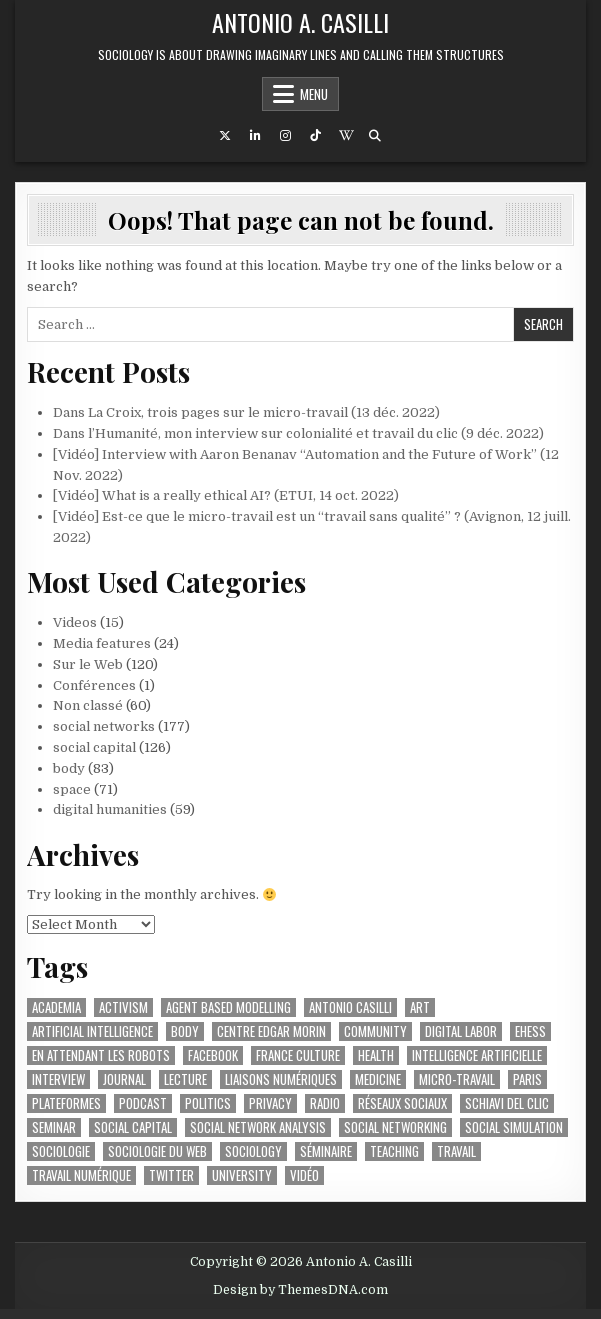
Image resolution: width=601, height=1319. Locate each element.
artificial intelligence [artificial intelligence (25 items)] (92, 1031)
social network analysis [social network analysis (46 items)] (258, 1127)
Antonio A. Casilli (300, 22)
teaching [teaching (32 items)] (394, 1151)
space (72, 789)
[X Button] (225, 136)
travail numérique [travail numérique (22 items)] (81, 1175)
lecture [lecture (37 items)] (185, 1079)
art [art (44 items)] (420, 1007)
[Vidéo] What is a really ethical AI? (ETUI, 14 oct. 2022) (226, 495)
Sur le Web (88, 664)
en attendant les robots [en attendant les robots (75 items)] (101, 1055)
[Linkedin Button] (255, 136)
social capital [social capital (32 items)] (133, 1127)
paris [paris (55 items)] (527, 1079)
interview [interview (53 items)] (58, 1079)
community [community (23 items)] (375, 1031)
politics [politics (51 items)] (208, 1103)
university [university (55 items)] (242, 1175)
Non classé (88, 705)
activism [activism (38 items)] (123, 1007)
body (69, 768)
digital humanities (110, 809)
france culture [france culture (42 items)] (298, 1055)
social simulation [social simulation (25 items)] (514, 1127)
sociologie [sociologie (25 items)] (61, 1151)
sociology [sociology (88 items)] (253, 1151)
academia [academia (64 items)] (56, 1007)
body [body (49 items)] (185, 1031)
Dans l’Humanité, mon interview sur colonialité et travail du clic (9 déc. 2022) (298, 433)
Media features (102, 643)
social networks (104, 726)
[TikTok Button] (315, 136)
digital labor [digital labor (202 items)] (461, 1031)
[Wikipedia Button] (345, 136)
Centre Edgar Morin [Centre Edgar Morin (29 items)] (271, 1031)
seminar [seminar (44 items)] (54, 1127)
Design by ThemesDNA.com (300, 1290)
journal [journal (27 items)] (124, 1079)
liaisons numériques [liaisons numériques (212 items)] (281, 1079)
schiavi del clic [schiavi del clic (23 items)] (507, 1103)
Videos (75, 622)
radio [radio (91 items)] (325, 1103)
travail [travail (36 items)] (456, 1151)
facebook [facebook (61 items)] (213, 1055)
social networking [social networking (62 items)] (395, 1127)
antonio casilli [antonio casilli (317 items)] (350, 1007)
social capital (94, 747)
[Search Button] (375, 136)
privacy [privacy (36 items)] (270, 1103)
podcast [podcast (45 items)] (143, 1103)
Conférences (94, 685)
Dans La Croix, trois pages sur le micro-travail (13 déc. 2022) (246, 412)
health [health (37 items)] (376, 1055)
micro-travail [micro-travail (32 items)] (457, 1079)
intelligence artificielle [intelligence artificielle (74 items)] (477, 1055)
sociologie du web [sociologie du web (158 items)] (157, 1151)
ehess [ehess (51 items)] (530, 1031)
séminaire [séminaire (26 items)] (326, 1151)
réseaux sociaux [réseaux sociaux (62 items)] (402, 1103)
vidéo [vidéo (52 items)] (304, 1175)
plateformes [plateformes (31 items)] (66, 1103)
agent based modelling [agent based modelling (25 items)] (228, 1007)
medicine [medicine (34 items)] (378, 1079)
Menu (314, 94)
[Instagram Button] (285, 136)
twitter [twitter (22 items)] (171, 1175)
